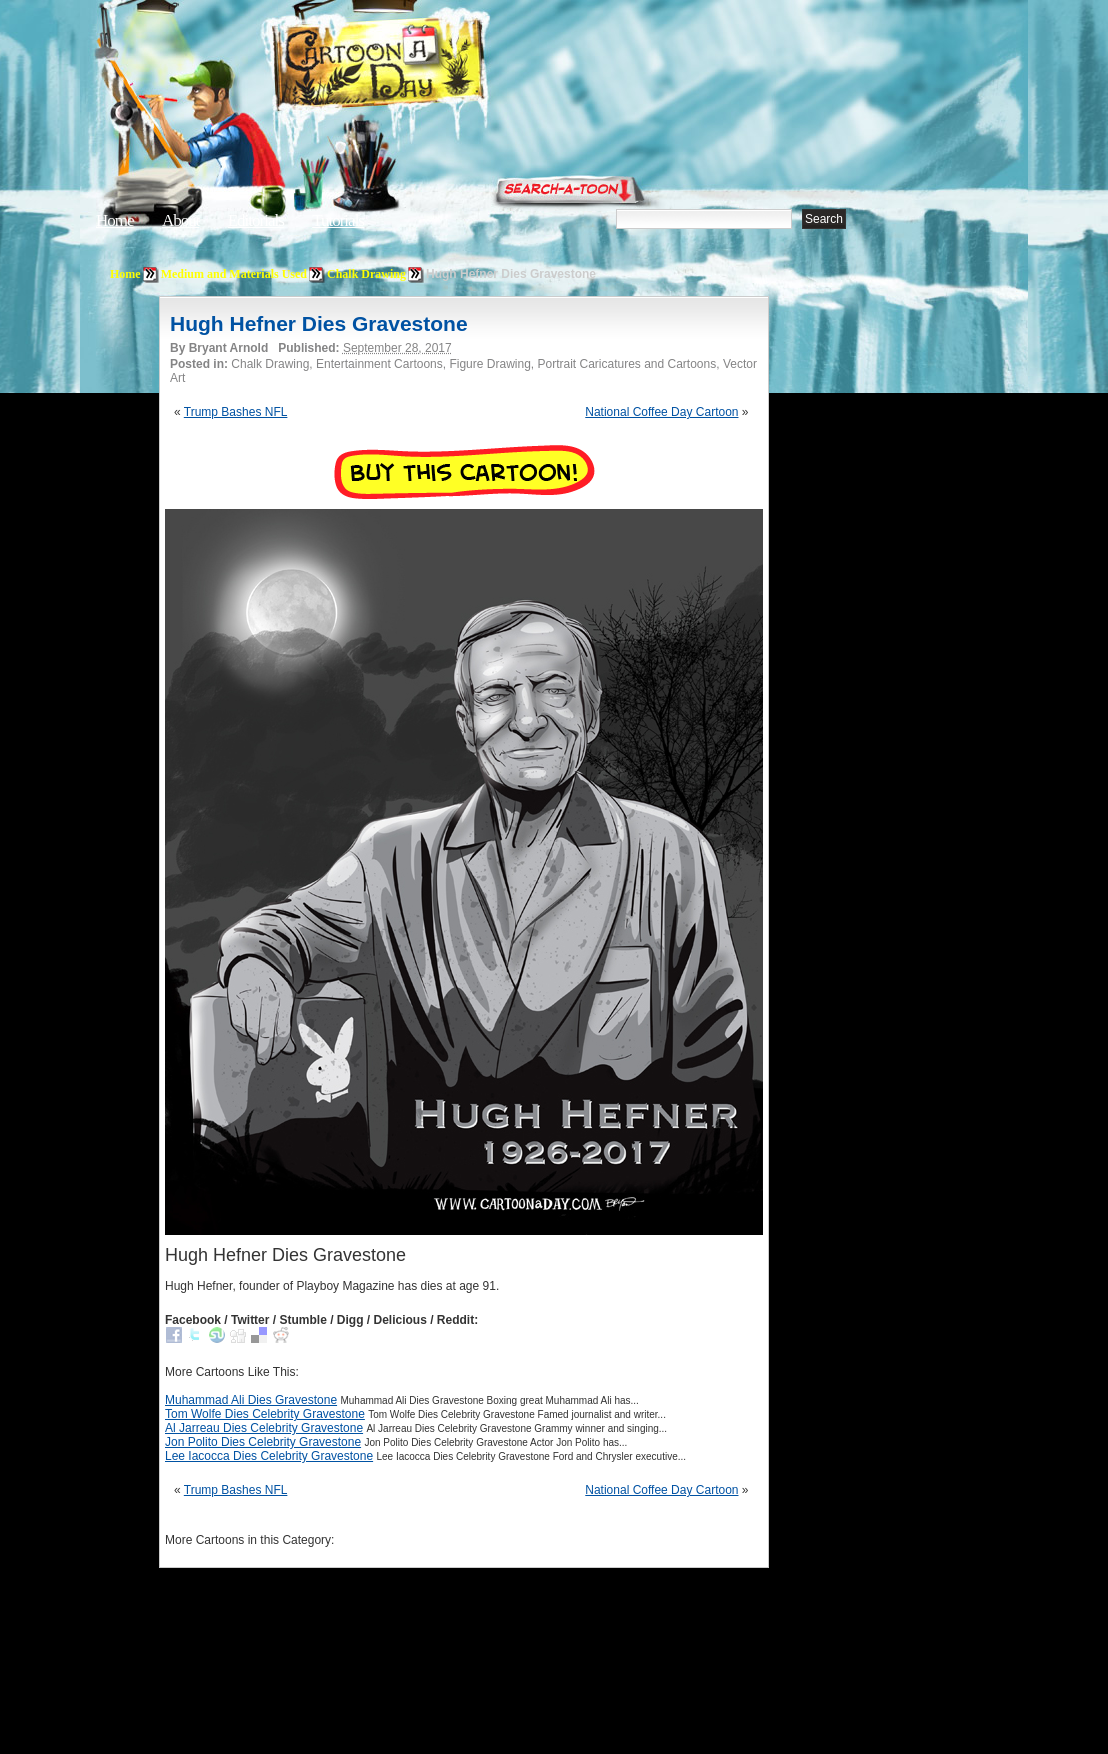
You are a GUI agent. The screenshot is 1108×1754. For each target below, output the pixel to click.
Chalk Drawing (366, 274)
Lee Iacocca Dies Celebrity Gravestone (269, 1456)
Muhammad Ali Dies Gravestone (251, 1400)
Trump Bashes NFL (236, 412)
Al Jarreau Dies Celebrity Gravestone (264, 1428)
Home (115, 220)
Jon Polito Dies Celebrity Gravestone (263, 1442)
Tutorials (338, 220)
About (181, 220)
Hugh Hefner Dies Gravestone (319, 323)
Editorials (256, 220)
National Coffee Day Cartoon (661, 412)
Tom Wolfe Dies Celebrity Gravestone (265, 1414)
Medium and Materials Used (234, 274)
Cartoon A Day (428, 66)
